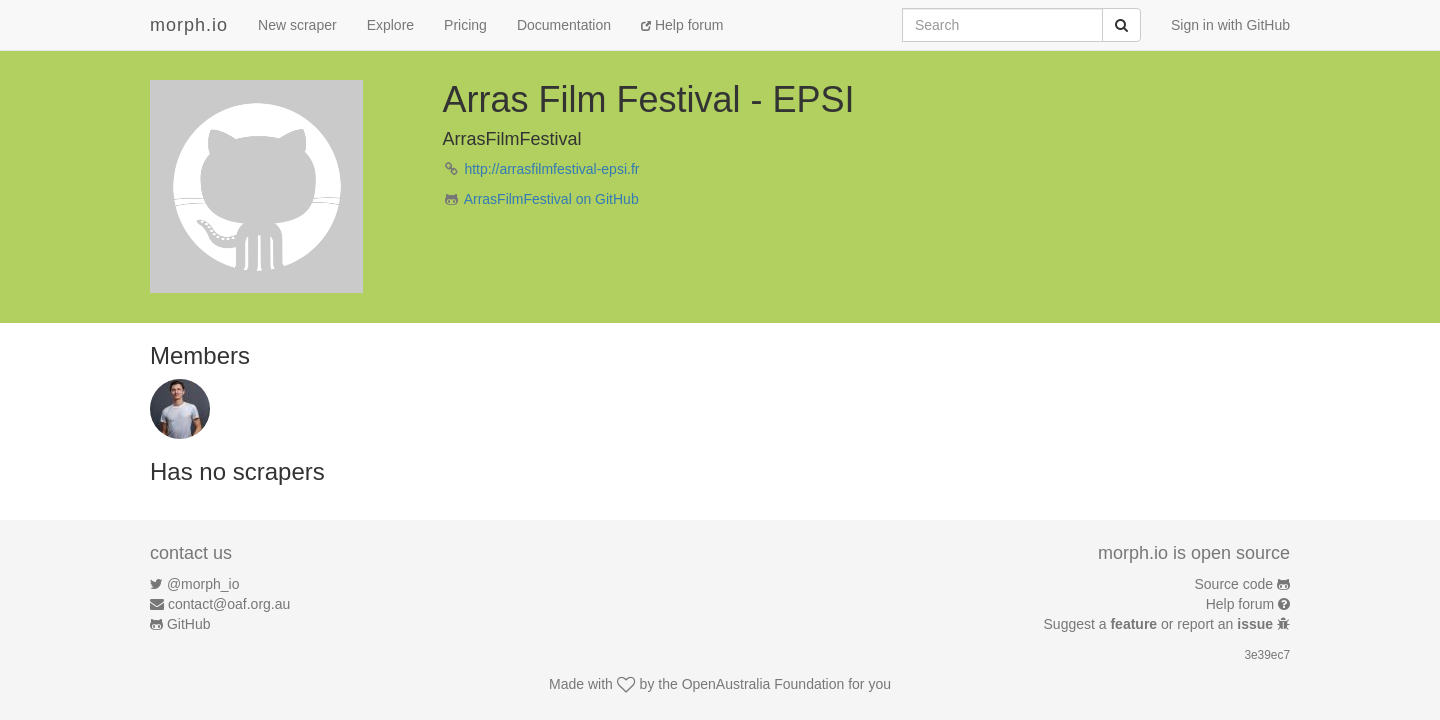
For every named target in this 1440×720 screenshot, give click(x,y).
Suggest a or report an (1160, 624)
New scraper (297, 25)
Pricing (465, 25)
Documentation (564, 25)
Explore (390, 25)
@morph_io (203, 584)
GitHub (189, 624)
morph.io (189, 25)
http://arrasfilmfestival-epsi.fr (551, 169)
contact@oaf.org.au (229, 604)
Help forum (682, 25)
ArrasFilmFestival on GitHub (551, 199)
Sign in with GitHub (1230, 25)
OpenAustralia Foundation (763, 684)
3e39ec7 (1267, 655)
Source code (1234, 584)
